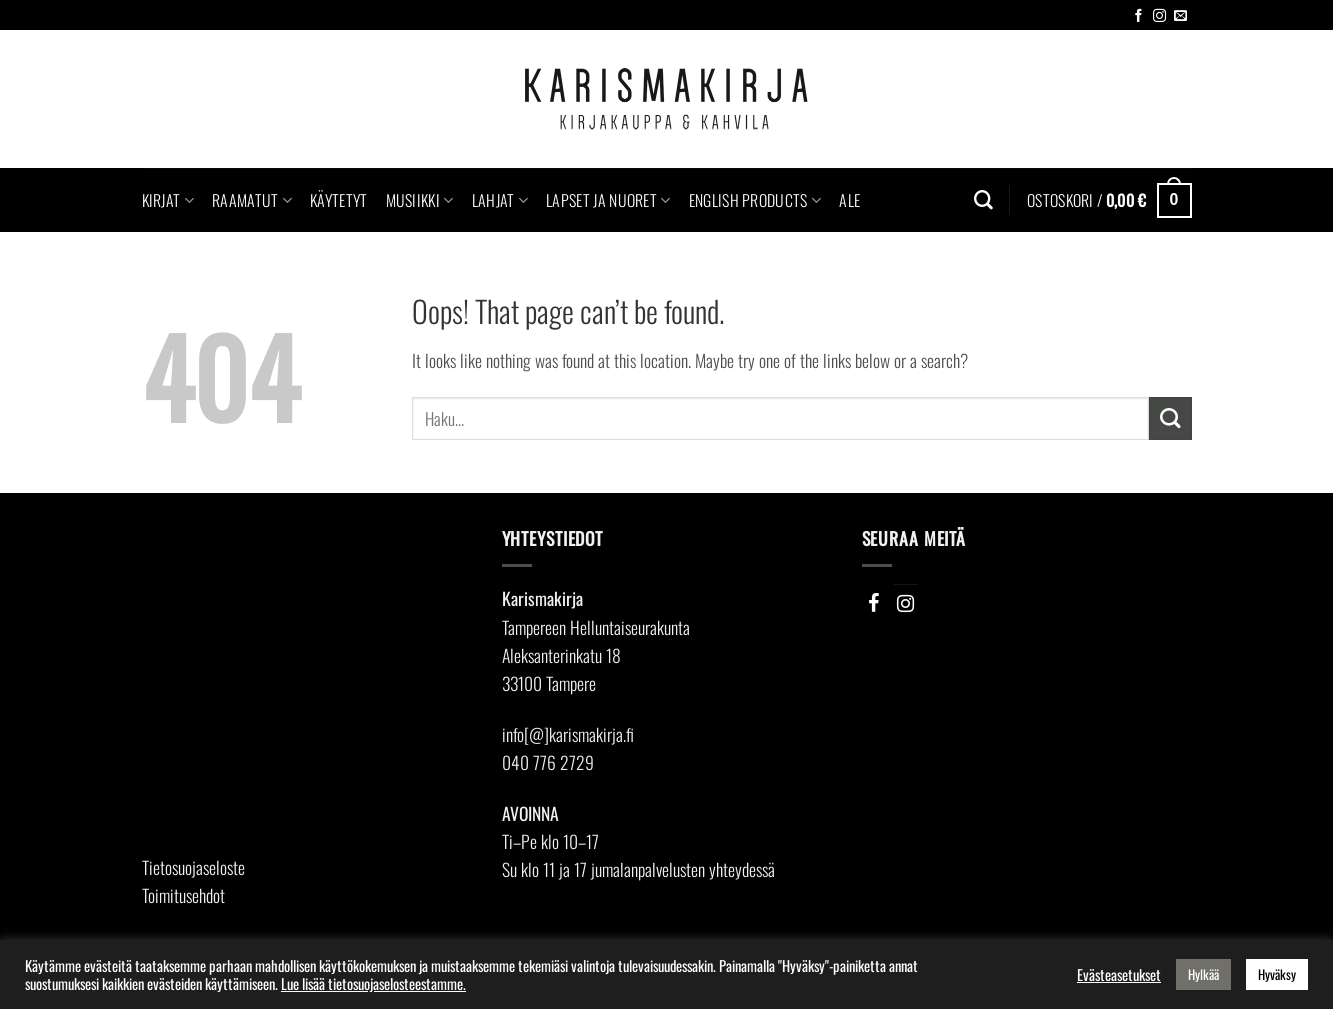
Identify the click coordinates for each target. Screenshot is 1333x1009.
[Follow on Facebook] (1138, 16)
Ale (849, 200)
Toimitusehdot (183, 895)
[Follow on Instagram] (1159, 16)
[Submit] (1170, 418)
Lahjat (500, 200)
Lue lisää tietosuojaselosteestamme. (373, 983)
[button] (1109, 200)
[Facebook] (874, 603)
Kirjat (168, 200)
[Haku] (983, 200)
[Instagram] (906, 603)
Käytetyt (339, 200)
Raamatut (252, 200)
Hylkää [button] (1203, 974)
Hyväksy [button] (1277, 974)
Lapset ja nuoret (608, 200)
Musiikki (420, 200)
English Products (755, 200)
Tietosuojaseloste (193, 867)
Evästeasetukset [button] (1119, 975)
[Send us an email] (1180, 16)
